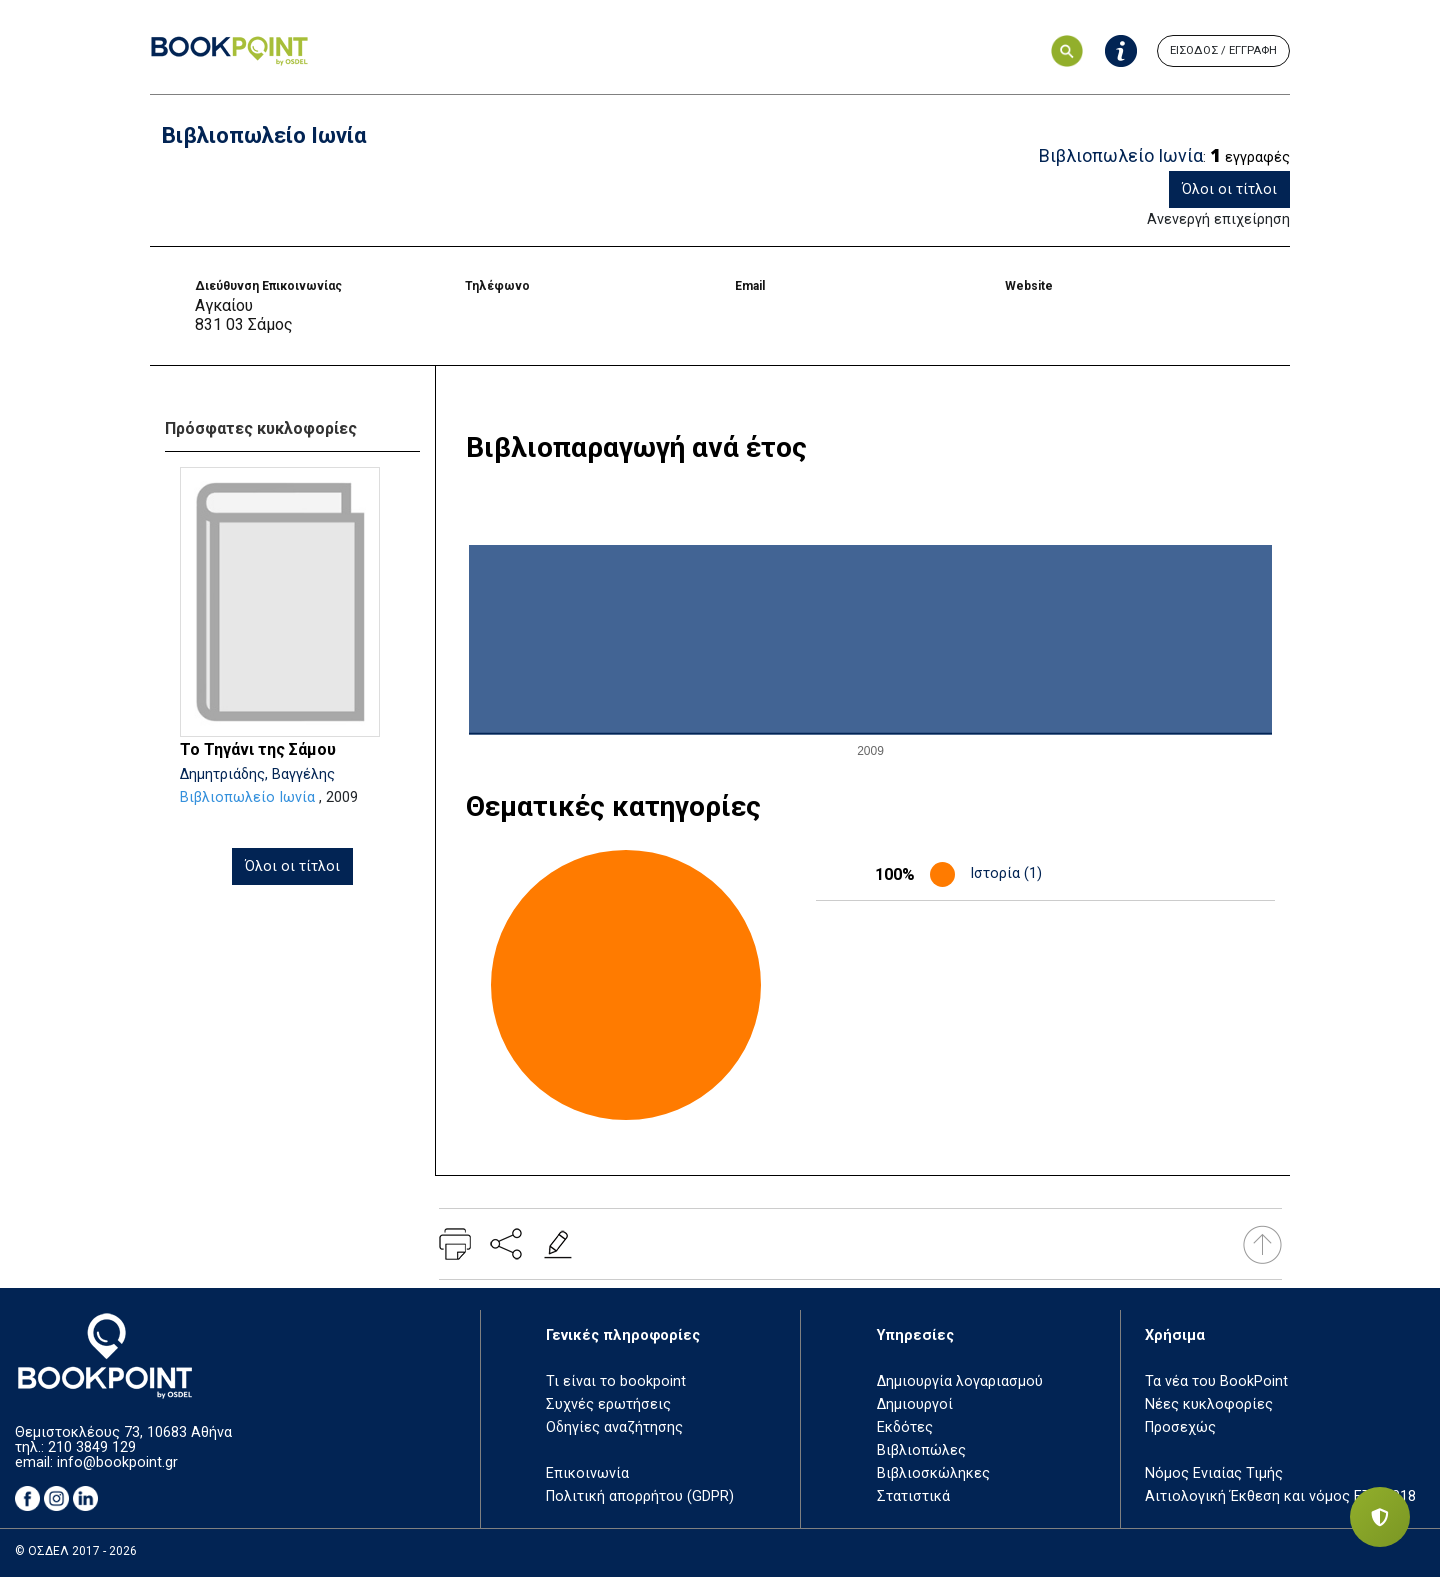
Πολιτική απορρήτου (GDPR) (640, 1496)
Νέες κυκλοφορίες (1209, 1404)
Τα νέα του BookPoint (1216, 1381)
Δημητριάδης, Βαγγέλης (257, 774)
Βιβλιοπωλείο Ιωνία (247, 797)
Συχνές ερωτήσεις (608, 1404)
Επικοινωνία (587, 1473)
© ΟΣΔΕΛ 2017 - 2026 (76, 1551)
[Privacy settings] (1380, 1517)
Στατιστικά (913, 1496)
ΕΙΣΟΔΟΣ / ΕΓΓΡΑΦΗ (1223, 50)
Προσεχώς (1180, 1427)
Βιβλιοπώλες (921, 1450)
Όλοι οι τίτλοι (1229, 189)
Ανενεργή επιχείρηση (1218, 219)
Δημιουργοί (915, 1404)
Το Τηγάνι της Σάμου (258, 749)
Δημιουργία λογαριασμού (960, 1381)
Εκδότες (905, 1427)
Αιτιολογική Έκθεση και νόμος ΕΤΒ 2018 (1280, 1496)
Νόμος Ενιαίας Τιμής (1214, 1473)
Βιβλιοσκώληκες (933, 1473)
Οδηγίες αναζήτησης (614, 1427)
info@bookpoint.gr (117, 1462)
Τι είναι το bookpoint (616, 1381)
